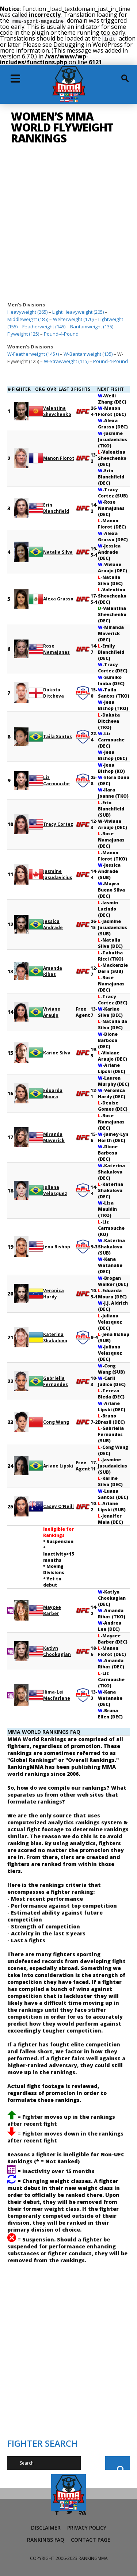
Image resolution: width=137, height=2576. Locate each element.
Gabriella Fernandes (55, 1380)
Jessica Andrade (53, 923)
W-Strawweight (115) (66, 360)
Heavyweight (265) (27, 311)
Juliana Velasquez (55, 1189)
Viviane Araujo (51, 1011)
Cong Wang (56, 1421)
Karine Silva (57, 1052)
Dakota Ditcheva (53, 692)
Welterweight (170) (73, 318)
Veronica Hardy (53, 1293)
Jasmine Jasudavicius (57, 873)
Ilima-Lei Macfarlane (56, 1694)
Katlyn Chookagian (57, 1650)
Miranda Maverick (54, 1136)
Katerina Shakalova (55, 1337)
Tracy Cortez (58, 823)
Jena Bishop (56, 1246)
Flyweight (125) (23, 333)
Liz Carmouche (56, 780)
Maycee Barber (52, 1609)
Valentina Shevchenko (57, 410)
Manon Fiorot (58, 457)
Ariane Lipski (58, 1465)
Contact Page (90, 2538)
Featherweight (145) (43, 326)
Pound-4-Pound (61, 333)
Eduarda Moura (52, 1093)
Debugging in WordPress (88, 44)
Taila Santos (57, 736)
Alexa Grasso (58, 598)
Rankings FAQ (45, 2538)
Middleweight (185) (27, 318)
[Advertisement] (68, 226)
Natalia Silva (58, 551)
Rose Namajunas (56, 648)
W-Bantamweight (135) (88, 353)
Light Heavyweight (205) (78, 311)
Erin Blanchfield (56, 507)
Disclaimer (46, 2526)
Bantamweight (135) (91, 326)
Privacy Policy (86, 2526)
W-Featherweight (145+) (33, 353)
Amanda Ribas (52, 970)
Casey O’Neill (58, 1506)
